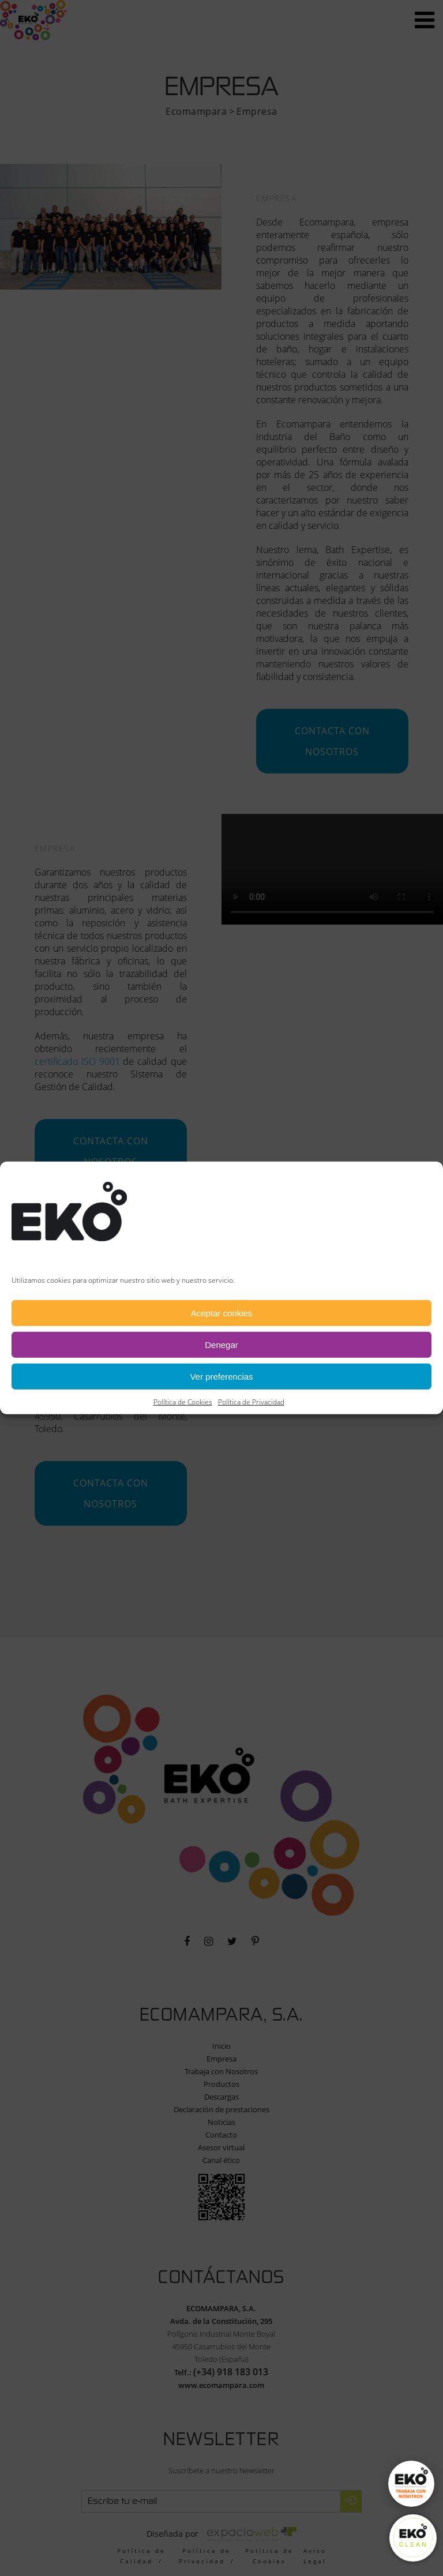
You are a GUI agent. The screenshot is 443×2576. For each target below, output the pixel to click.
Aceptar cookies (222, 1313)
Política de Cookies (182, 1402)
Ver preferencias (221, 1376)
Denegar (221, 1345)
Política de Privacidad (251, 1402)
